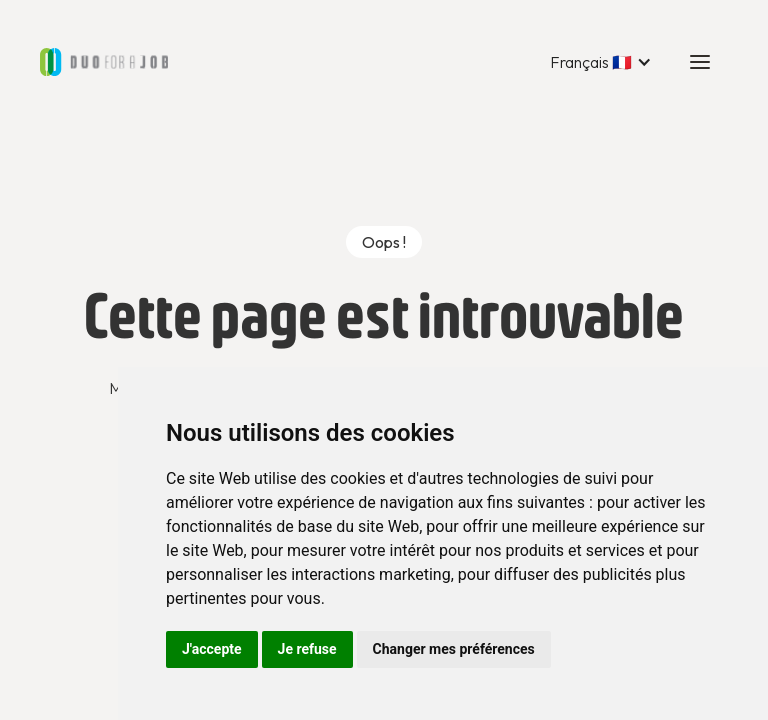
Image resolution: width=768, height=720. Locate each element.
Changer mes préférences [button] (454, 649)
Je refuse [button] (307, 649)
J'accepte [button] (212, 649)
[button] (601, 62)
